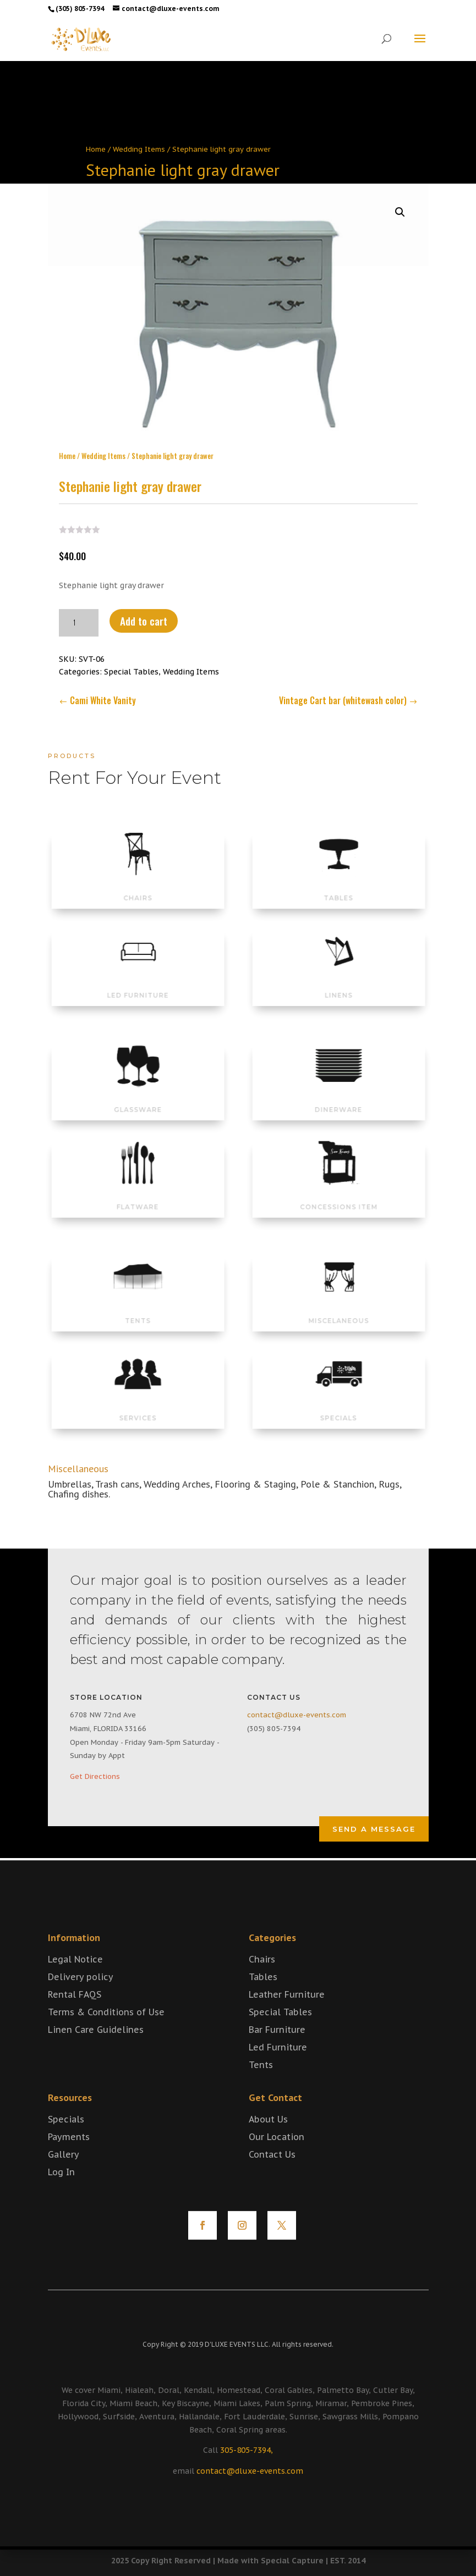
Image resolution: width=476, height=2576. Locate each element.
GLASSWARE (137, 1096)
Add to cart (143, 612)
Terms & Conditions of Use (106, 2035)
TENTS (137, 1308)
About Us (268, 2142)
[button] (400, 204)
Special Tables (131, 663)
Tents (261, 2088)
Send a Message (373, 1829)
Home (96, 149)
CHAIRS (137, 885)
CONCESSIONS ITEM (338, 1194)
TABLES (338, 885)
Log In (61, 2195)
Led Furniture (278, 2070)
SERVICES (137, 1405)
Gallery (63, 2178)
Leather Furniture (287, 2018)
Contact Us (272, 2178)
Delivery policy (80, 2000)
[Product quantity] (79, 614)
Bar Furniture (277, 2053)
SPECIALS (338, 1405)
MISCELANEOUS (338, 1308)
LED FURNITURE (138, 983)
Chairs (262, 1982)
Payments (69, 2160)
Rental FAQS (74, 2018)
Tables (263, 2000)
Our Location (276, 2160)
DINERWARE (338, 1096)
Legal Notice (75, 1982)
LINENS (338, 983)
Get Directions (95, 1776)
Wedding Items (139, 149)
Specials (66, 2142)
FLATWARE (138, 1194)
